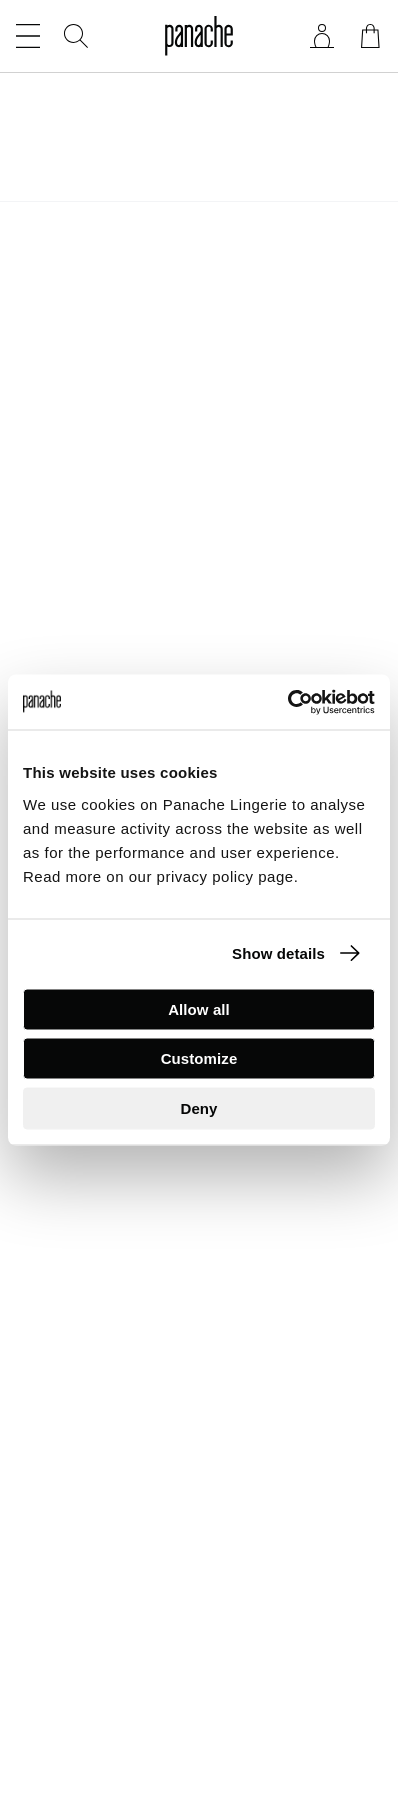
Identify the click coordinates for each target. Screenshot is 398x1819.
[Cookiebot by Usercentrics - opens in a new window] (287, 702)
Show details (278, 953)
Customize (199, 1058)
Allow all (199, 1008)
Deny (198, 1107)
